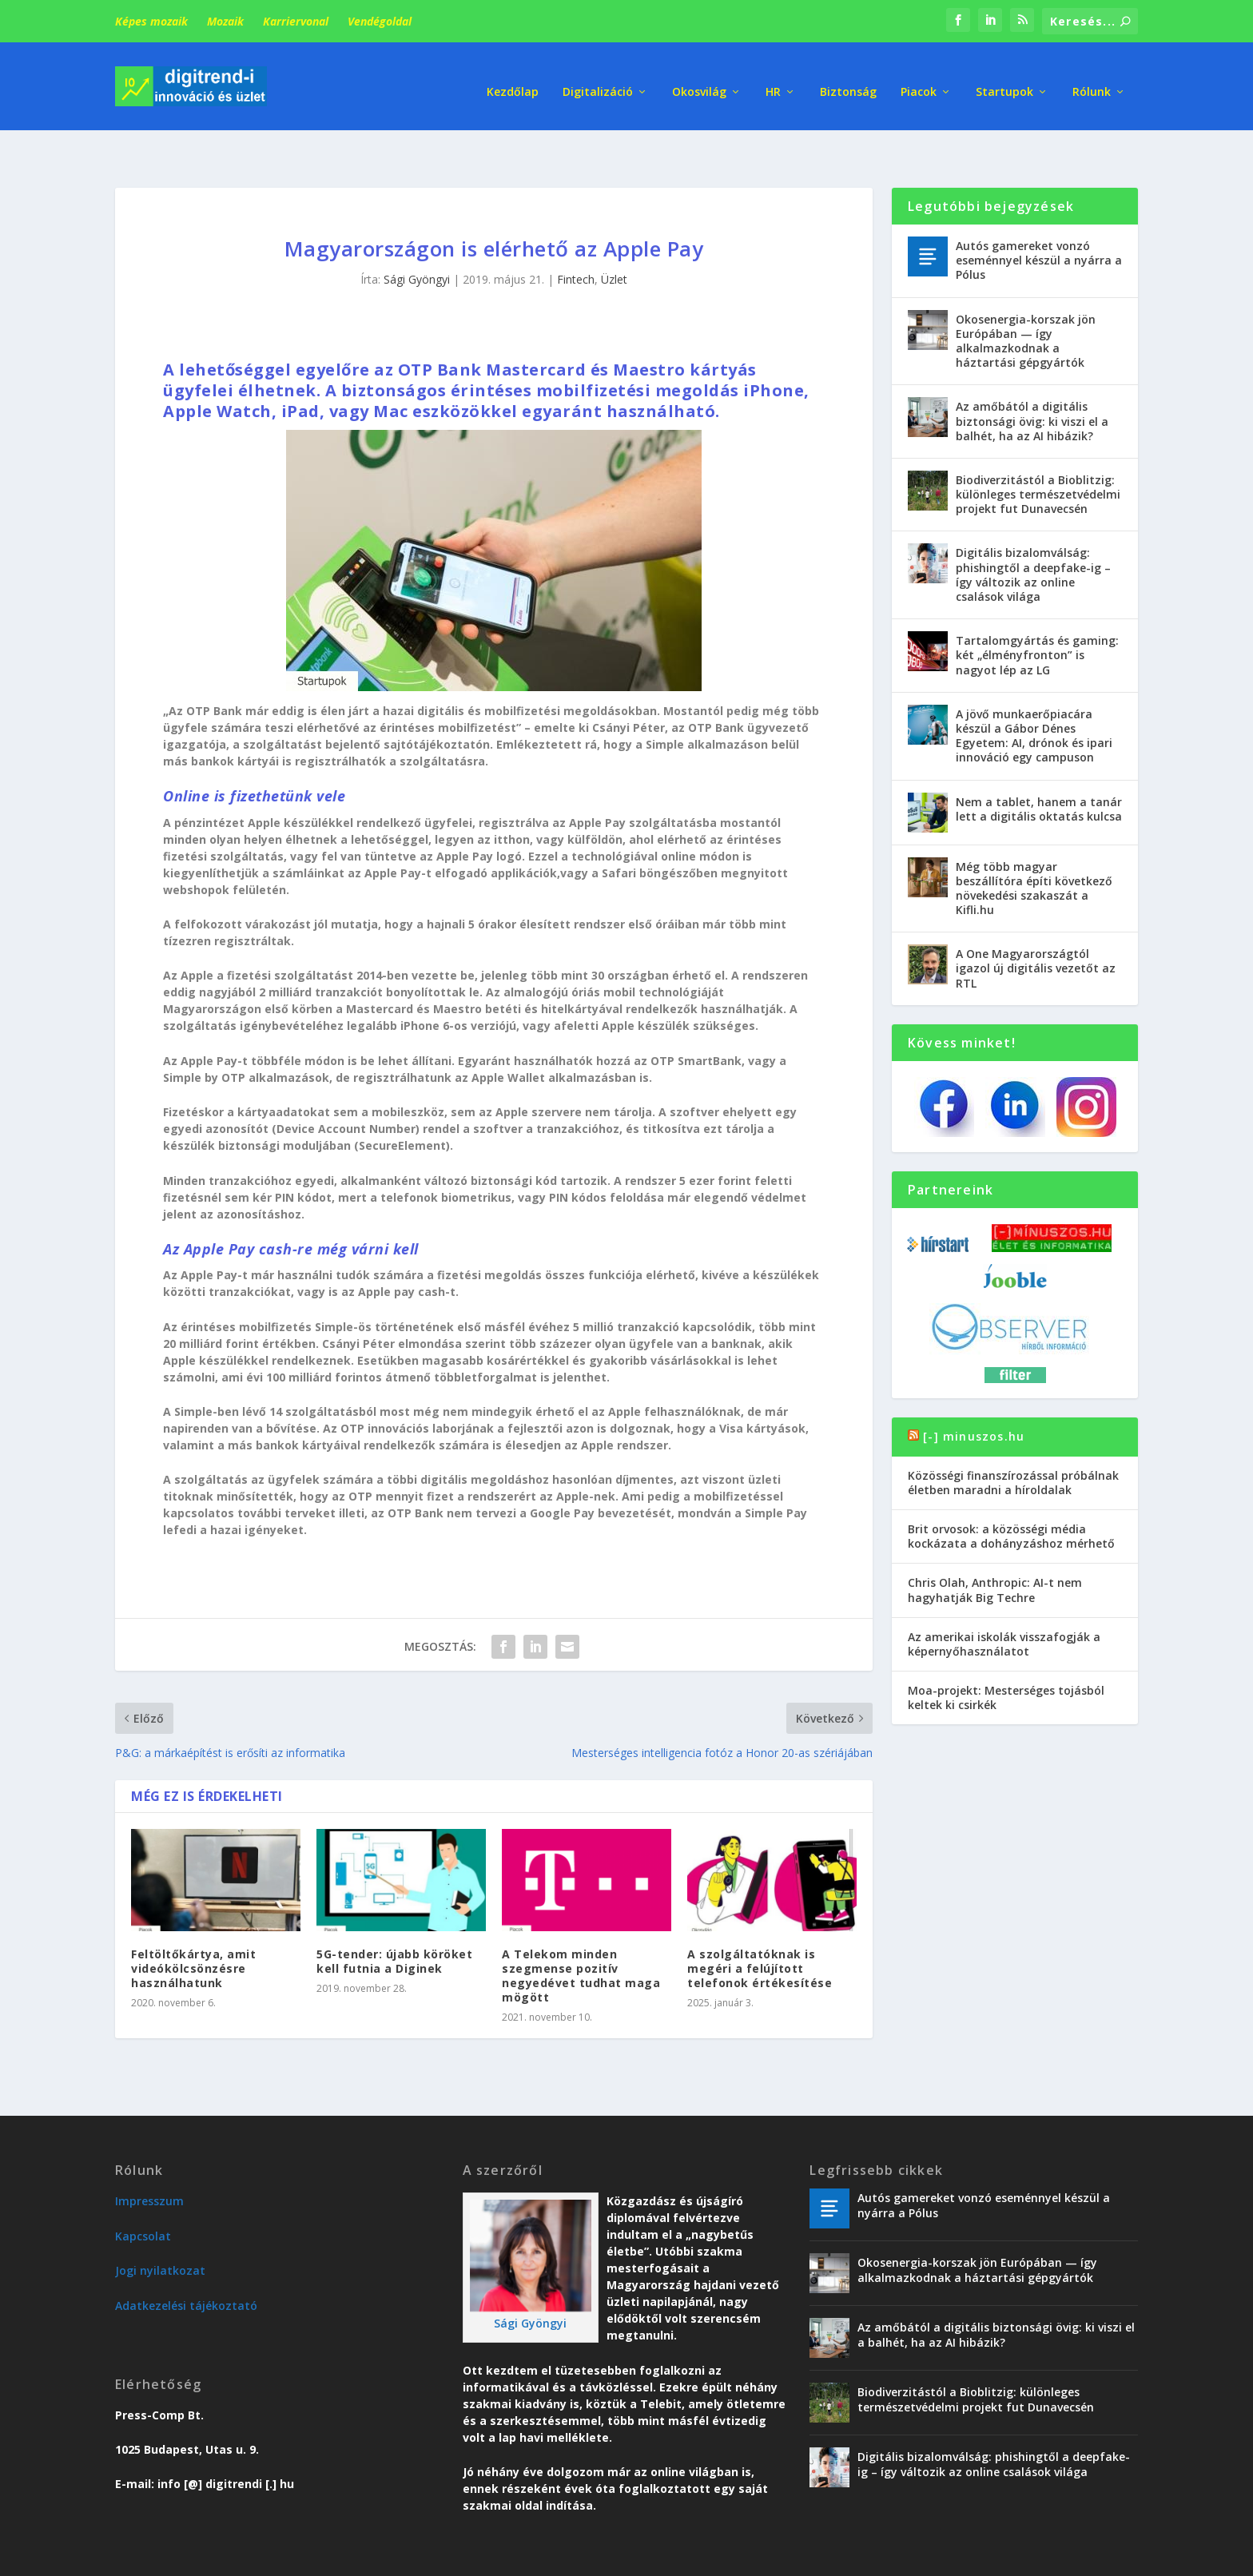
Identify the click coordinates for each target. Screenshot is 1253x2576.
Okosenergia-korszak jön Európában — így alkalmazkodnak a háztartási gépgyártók (1026, 302)
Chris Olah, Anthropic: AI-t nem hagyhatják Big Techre (995, 1551)
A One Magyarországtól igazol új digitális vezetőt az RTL (1036, 930)
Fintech (576, 240)
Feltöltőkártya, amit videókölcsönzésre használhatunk (193, 1930)
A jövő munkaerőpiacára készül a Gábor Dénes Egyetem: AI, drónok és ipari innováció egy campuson (1034, 697)
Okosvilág (699, 79)
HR (773, 79)
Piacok (919, 79)
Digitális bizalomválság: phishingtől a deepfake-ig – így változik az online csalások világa (1033, 536)
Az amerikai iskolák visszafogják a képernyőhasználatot (1004, 1605)
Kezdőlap (513, 79)
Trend (856, 2557)
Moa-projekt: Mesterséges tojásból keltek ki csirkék (1006, 1659)
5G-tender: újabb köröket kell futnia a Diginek (394, 1923)
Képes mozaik (151, 21)
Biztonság (848, 79)
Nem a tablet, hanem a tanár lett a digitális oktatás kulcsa (1039, 770)
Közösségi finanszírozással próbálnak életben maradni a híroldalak (1013, 1444)
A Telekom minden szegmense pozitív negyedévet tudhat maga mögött (581, 1937)
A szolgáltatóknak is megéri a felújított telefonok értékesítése (759, 1930)
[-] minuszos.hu (973, 1397)
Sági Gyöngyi (417, 240)
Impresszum (149, 2162)
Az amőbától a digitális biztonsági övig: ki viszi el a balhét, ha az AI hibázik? (1032, 382)
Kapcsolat (143, 2197)
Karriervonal (295, 21)
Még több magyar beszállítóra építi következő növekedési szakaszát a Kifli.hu (1034, 849)
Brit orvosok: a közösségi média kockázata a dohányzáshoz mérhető (1011, 1498)
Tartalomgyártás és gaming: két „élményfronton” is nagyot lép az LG (1037, 616)
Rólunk (1091, 79)
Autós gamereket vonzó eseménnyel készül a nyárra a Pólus (1039, 222)
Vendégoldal (380, 21)
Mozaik (225, 21)
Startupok (1004, 79)
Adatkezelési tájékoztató (186, 2267)
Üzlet (614, 240)
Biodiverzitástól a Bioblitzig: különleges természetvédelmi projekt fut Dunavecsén (1038, 456)
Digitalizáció (598, 79)
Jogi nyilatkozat (160, 2232)
